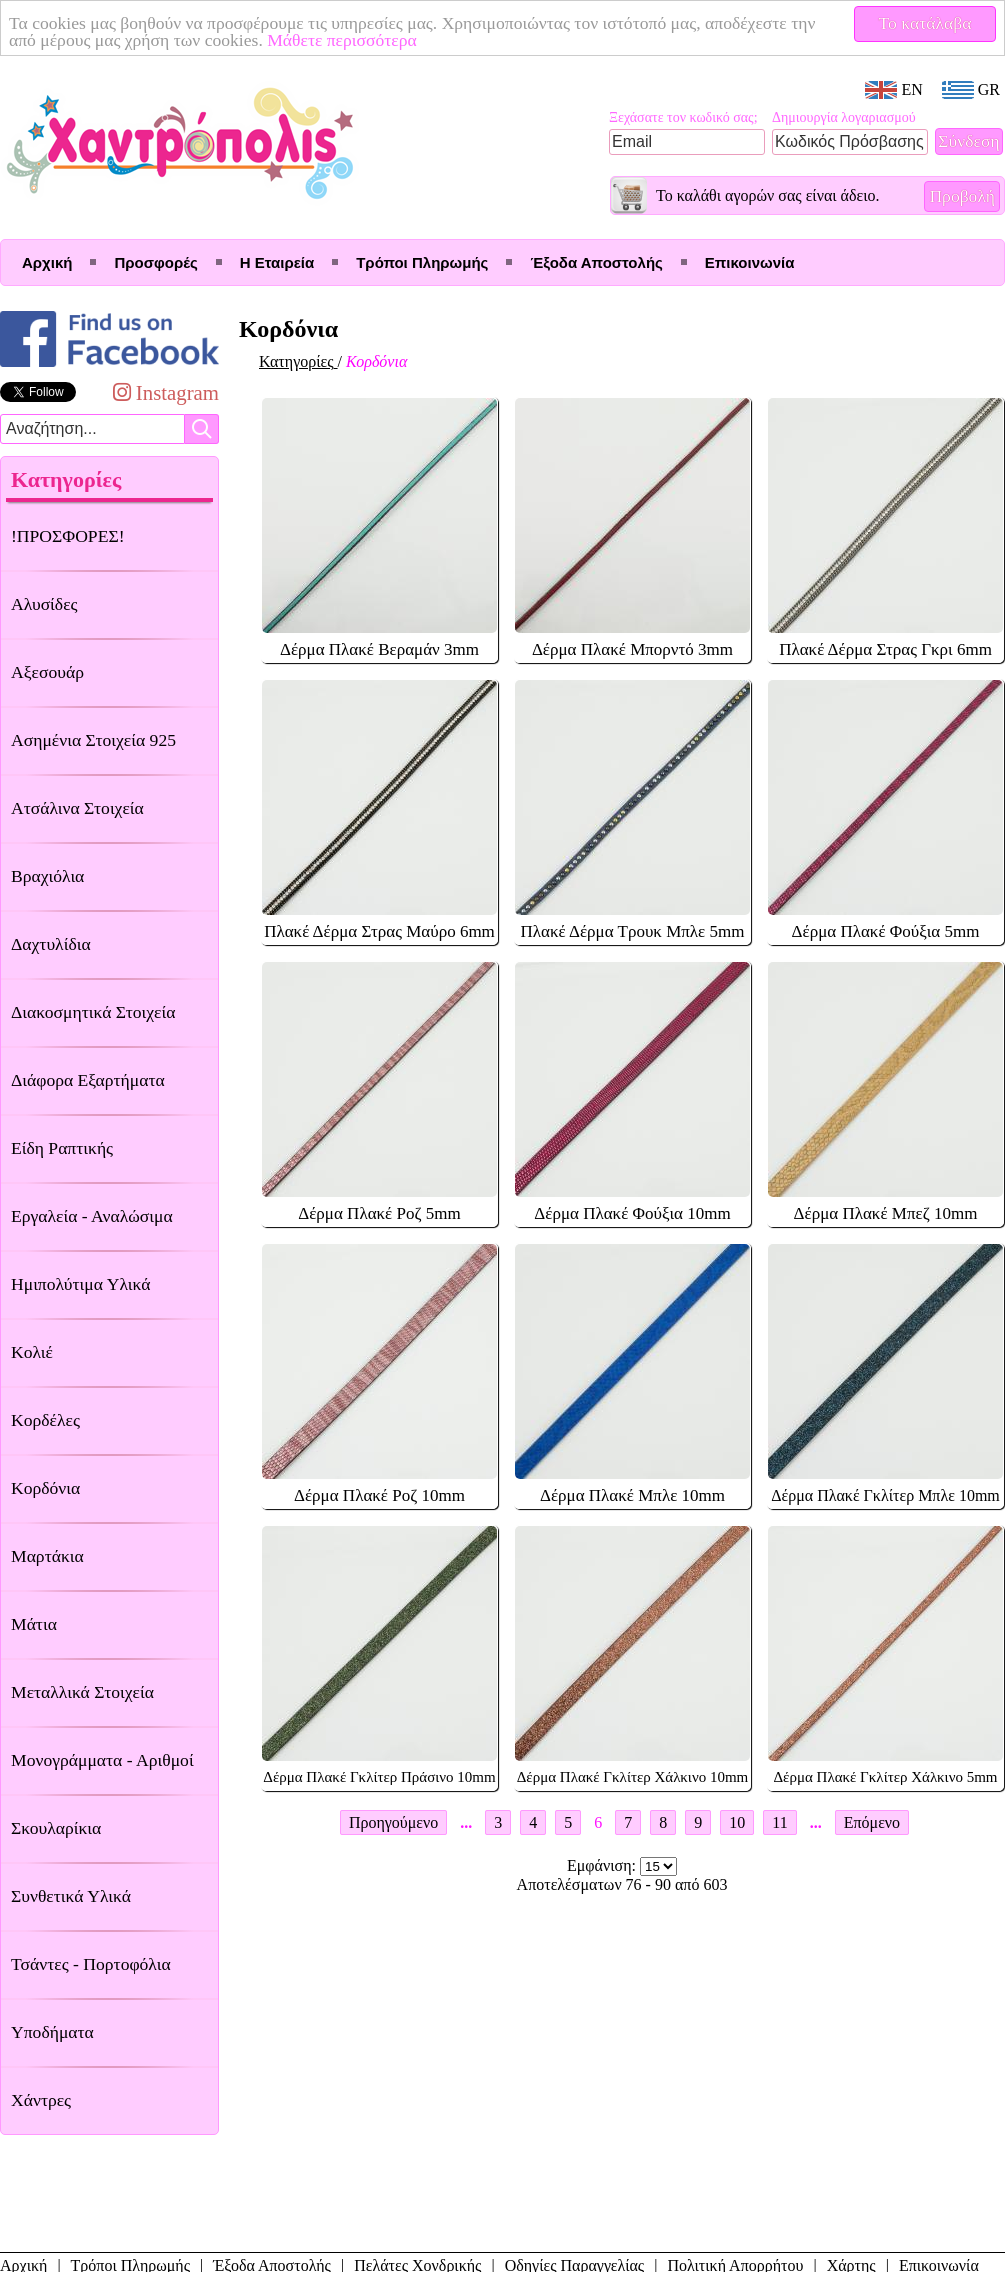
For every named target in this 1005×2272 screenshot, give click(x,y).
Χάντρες (41, 2100)
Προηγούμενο (393, 1822)
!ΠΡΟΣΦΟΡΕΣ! (68, 536)
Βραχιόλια (47, 876)
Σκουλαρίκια (56, 1828)
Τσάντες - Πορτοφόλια (91, 1964)
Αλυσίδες (44, 604)
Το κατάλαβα (925, 23)
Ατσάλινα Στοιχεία (77, 808)
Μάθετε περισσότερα (342, 40)
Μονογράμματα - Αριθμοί (102, 1760)
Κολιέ (32, 1352)
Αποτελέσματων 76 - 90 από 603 (622, 1884)
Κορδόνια (45, 1488)
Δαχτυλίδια (51, 944)
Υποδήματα (52, 2032)
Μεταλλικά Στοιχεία (82, 1692)
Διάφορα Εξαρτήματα (88, 1080)
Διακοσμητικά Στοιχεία (93, 1012)
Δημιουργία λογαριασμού (844, 117)
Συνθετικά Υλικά (71, 1896)
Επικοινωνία (750, 262)
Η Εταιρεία (277, 262)
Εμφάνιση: (603, 1865)
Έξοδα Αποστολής (596, 262)
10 (737, 1822)
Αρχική (47, 262)
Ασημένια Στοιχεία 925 (93, 740)
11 (779, 1822)
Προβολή (962, 196)
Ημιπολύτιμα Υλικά (80, 1284)
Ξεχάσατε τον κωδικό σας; (683, 117)
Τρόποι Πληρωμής (422, 262)
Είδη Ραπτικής (62, 1148)
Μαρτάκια (47, 1556)
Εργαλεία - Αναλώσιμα (92, 1216)
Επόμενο (872, 1822)
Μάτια (34, 1624)
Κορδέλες (45, 1420)
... (466, 1822)
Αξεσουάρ (47, 672)
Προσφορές (155, 262)
